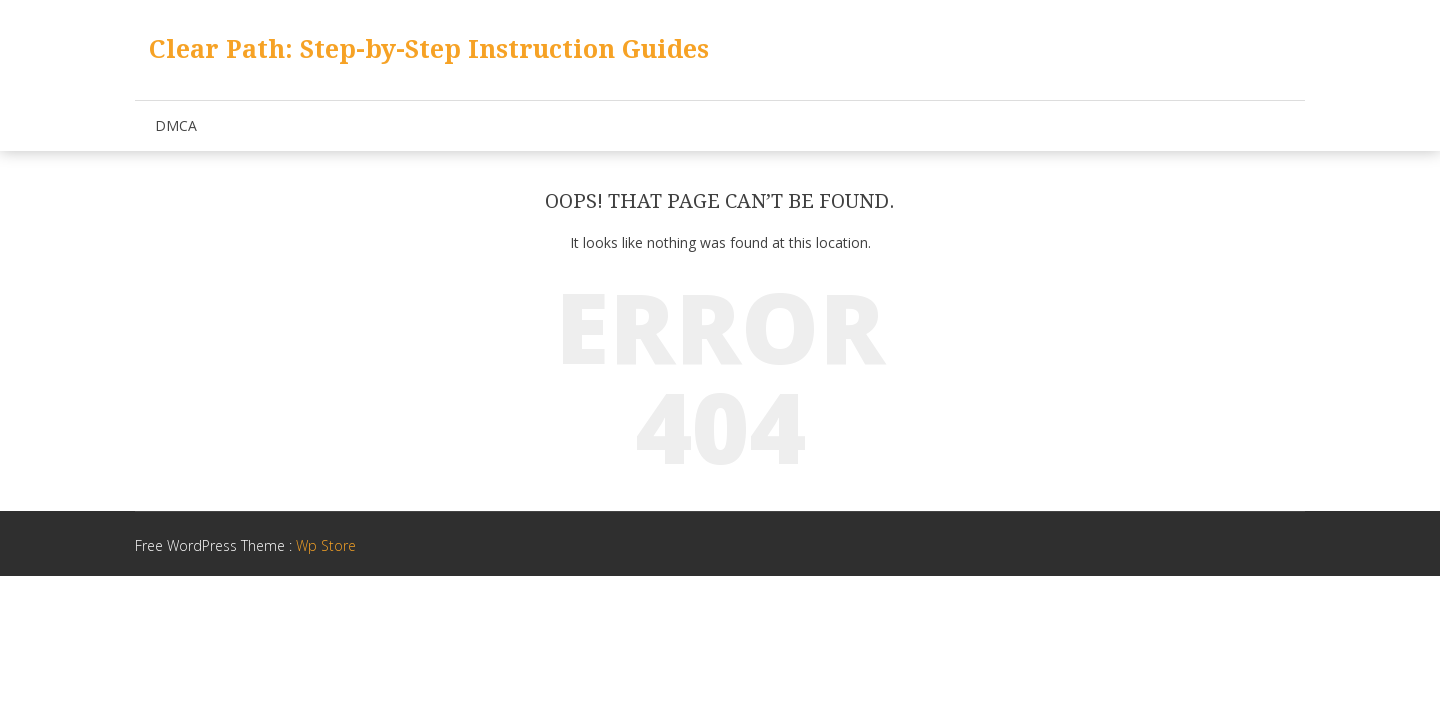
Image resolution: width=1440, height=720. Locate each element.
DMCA (176, 125)
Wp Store (326, 545)
